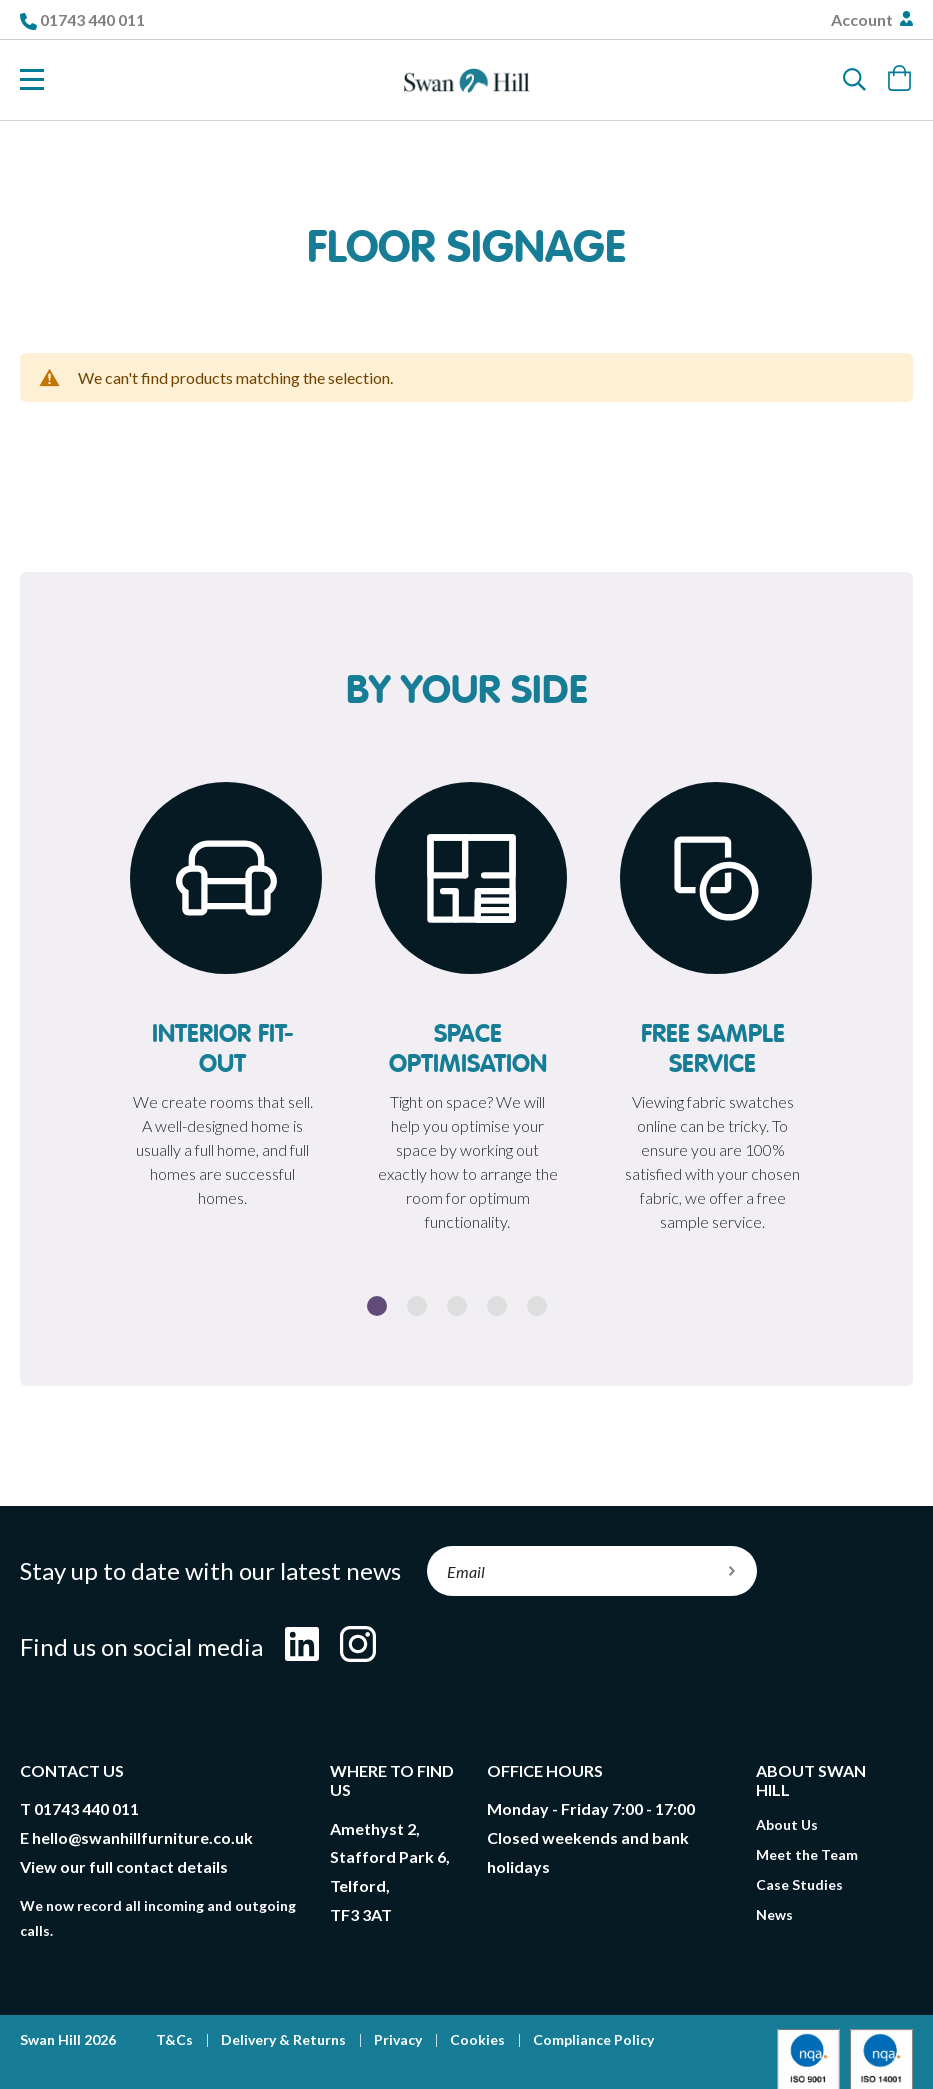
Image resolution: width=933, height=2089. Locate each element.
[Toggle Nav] (32, 80)
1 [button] (377, 1306)
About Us (787, 1824)
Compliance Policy (593, 2039)
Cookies (477, 2039)
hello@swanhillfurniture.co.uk (142, 1837)
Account (863, 19)
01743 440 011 (92, 19)
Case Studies (799, 1884)
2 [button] (417, 1306)
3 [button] (457, 1306)
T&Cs (174, 2039)
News (774, 1914)
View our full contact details (124, 1866)
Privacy (398, 2039)
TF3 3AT (361, 1914)
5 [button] (537, 1306)
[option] (222, 1000)
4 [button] (497, 1306)
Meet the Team (807, 1854)
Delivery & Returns (283, 2039)
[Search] (855, 80)
